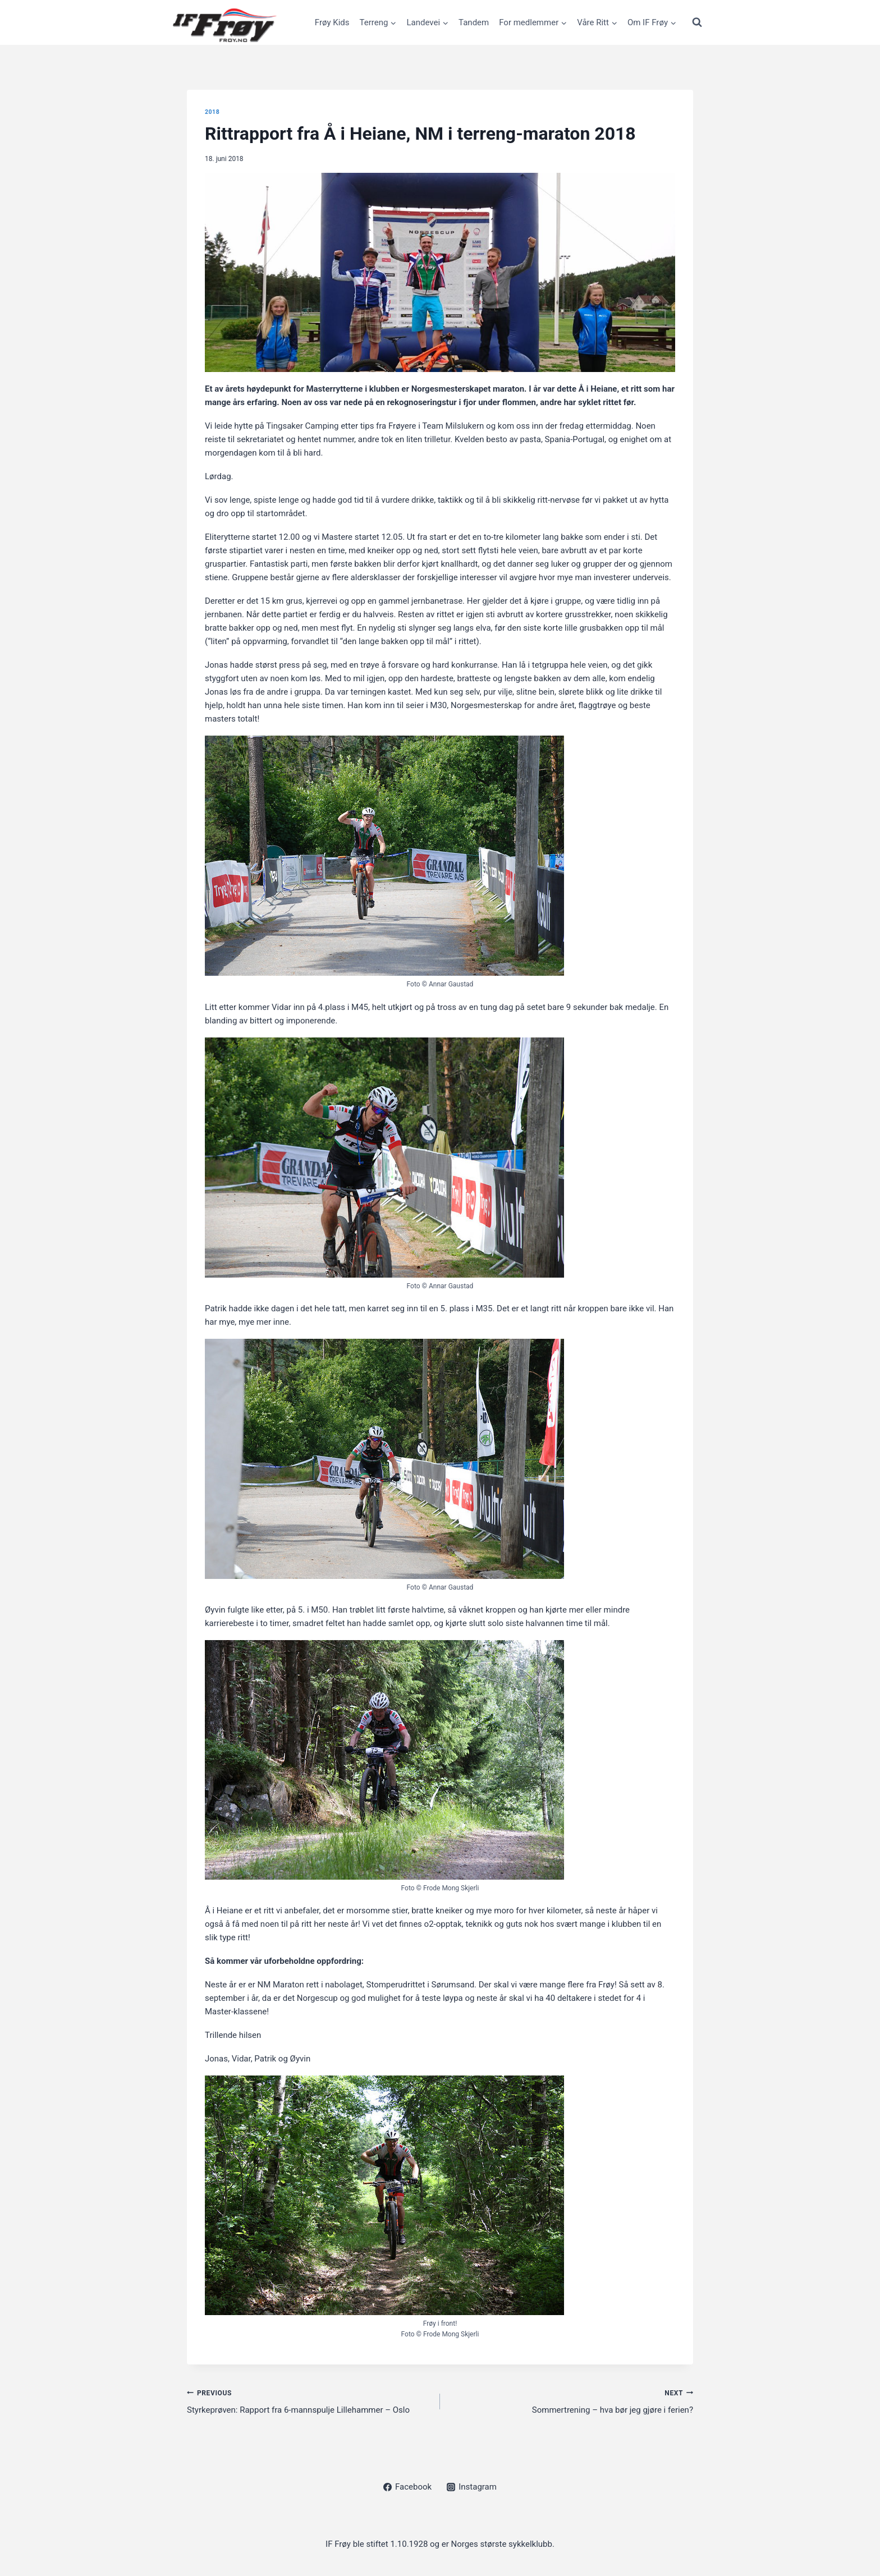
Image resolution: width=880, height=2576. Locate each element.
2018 (212, 112)
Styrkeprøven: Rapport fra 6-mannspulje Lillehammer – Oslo (309, 2401)
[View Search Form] (697, 22)
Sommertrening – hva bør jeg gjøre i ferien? (570, 2401)
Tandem (474, 22)
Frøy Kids (332, 22)
